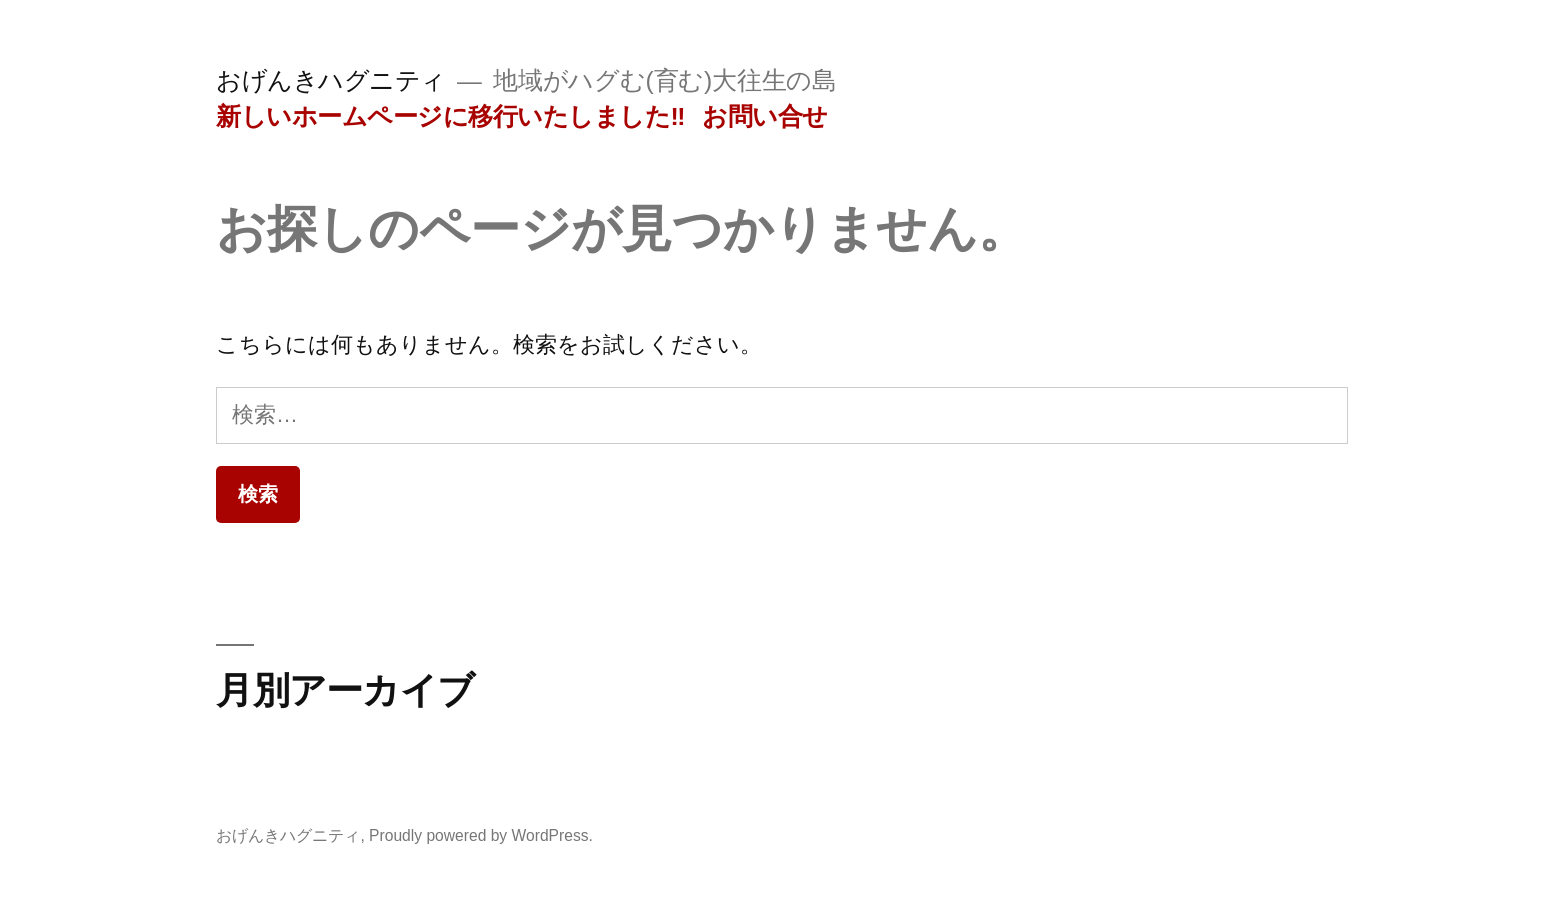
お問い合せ (765, 116)
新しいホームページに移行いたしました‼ (450, 116)
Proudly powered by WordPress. (481, 835)
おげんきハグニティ (331, 80)
